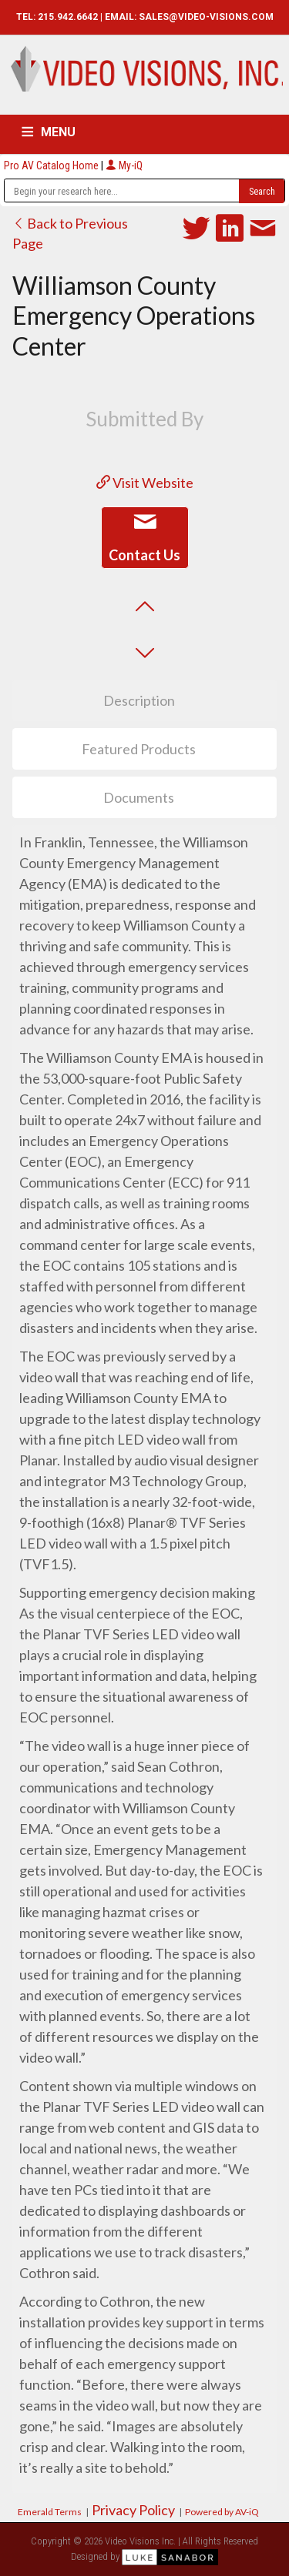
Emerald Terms (50, 2512)
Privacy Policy (133, 2509)
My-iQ (124, 165)
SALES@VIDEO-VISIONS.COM (206, 17)
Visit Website (144, 482)
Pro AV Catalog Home (52, 165)
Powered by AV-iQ (222, 2512)
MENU (58, 132)
